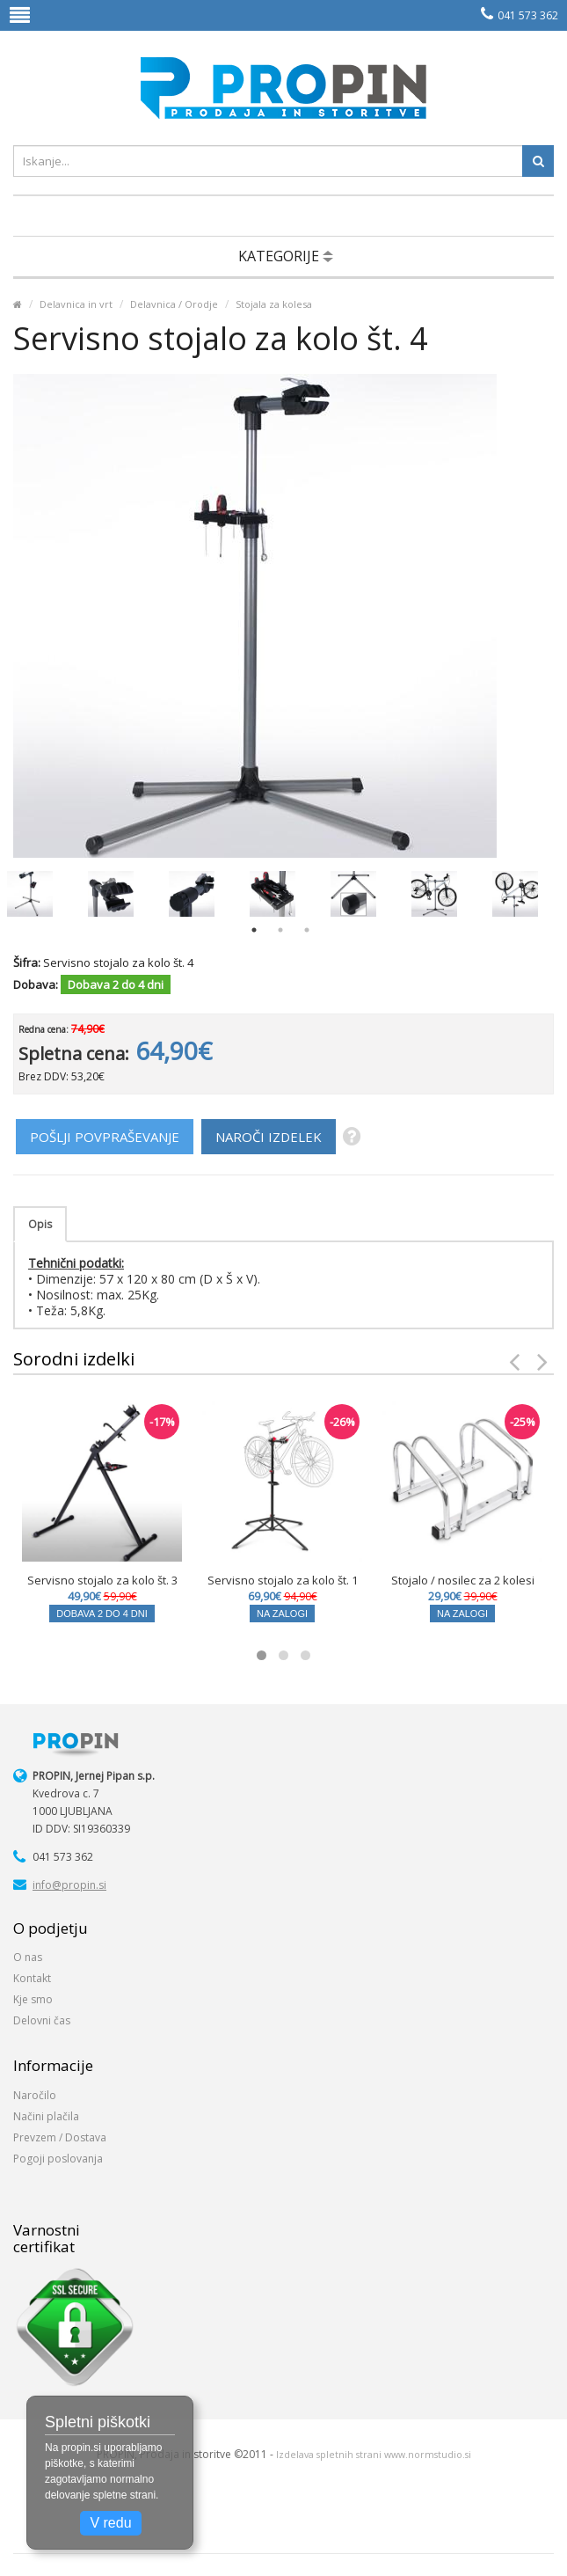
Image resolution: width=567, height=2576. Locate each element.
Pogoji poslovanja (58, 2158)
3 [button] (307, 930)
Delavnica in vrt (76, 304)
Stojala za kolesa (274, 304)
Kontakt (32, 1978)
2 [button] (280, 930)
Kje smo (33, 1999)
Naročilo (34, 2095)
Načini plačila (46, 2116)
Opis (40, 1224)
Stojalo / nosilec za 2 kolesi (462, 1580)
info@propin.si (69, 1884)
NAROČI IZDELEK (268, 1136)
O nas (27, 1957)
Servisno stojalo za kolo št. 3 (102, 1580)
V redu (110, 2522)
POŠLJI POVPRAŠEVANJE (104, 1136)
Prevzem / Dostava (59, 2137)
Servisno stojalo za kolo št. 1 (282, 1580)
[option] (30, 894)
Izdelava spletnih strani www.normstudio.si (373, 2454)
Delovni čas (41, 2020)
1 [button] (254, 930)
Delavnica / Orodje (174, 304)
